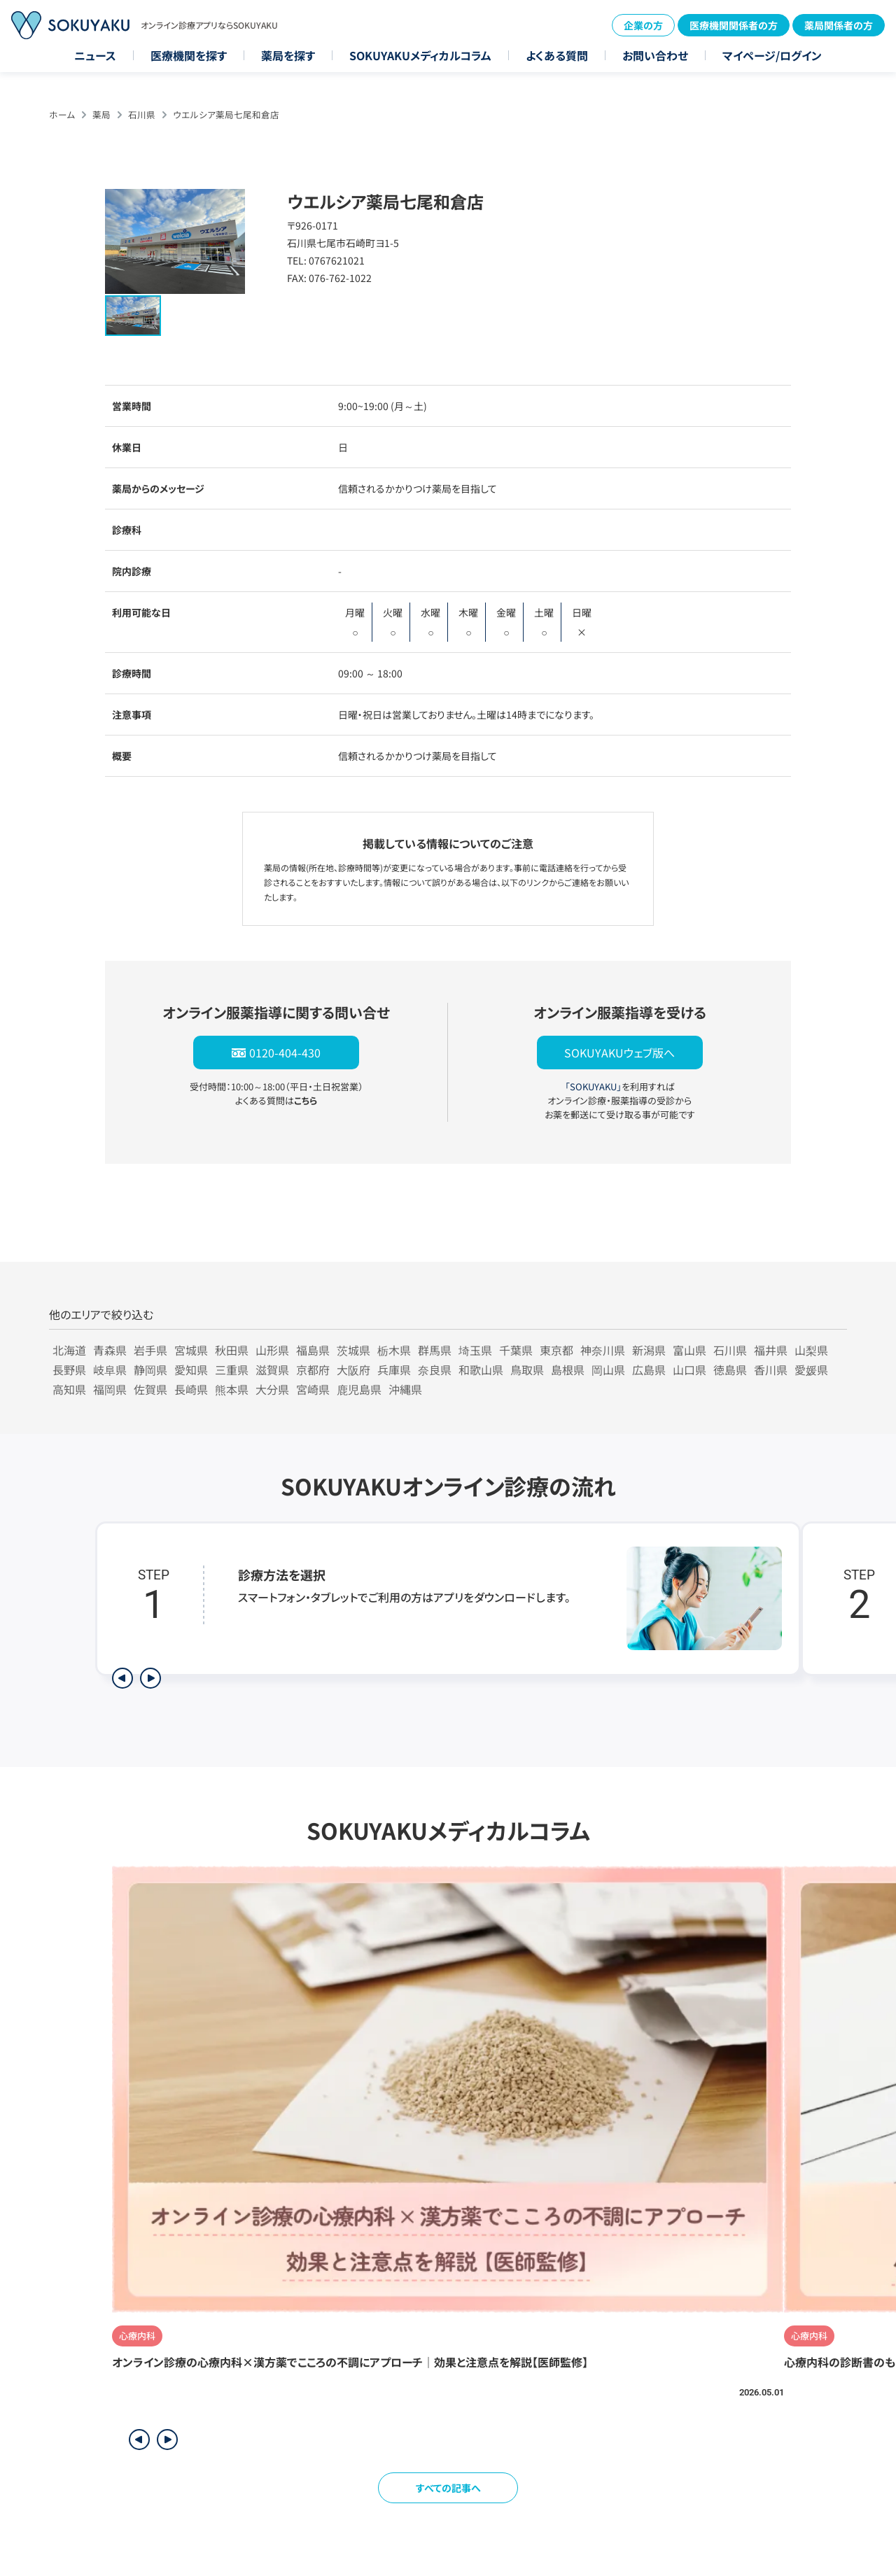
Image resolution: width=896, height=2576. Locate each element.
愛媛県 (811, 1369)
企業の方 (643, 25)
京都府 (313, 1369)
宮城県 (191, 1350)
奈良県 (434, 1369)
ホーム (62, 114)
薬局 (101, 114)
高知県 (69, 1389)
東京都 (556, 1350)
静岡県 (150, 1369)
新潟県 (649, 1350)
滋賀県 (272, 1369)
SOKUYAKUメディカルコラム (420, 55)
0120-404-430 (285, 1052)
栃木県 (394, 1350)
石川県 (141, 114)
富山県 (689, 1350)
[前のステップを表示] (122, 1678)
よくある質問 (557, 55)
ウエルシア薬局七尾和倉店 (226, 114)
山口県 (689, 1369)
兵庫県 (394, 1369)
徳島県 (730, 1369)
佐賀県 (150, 1389)
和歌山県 (480, 1369)
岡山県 (608, 1369)
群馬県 (434, 1350)
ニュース (95, 55)
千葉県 (516, 1350)
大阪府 (353, 1369)
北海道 (69, 1350)
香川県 (771, 1369)
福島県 (313, 1350)
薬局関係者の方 (838, 25)
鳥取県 (527, 1369)
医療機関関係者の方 (734, 25)
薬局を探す (288, 55)
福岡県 (110, 1389)
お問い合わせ (655, 55)
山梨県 (811, 1350)
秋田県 (231, 1350)
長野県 (69, 1369)
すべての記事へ (448, 2488)
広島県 (649, 1369)
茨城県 (353, 1350)
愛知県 (191, 1369)
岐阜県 (110, 1369)
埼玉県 (475, 1350)
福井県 (771, 1350)
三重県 (231, 1369)
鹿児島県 (359, 1389)
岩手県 (150, 1350)
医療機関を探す (188, 55)
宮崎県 (313, 1389)
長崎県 (191, 1389)
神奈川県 (602, 1350)
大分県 (272, 1389)
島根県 (567, 1369)
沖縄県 (405, 1389)
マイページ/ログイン (772, 55)
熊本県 (231, 1389)
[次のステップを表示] (150, 1678)
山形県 (272, 1350)
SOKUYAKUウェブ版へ (619, 1052)
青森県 (110, 1350)
